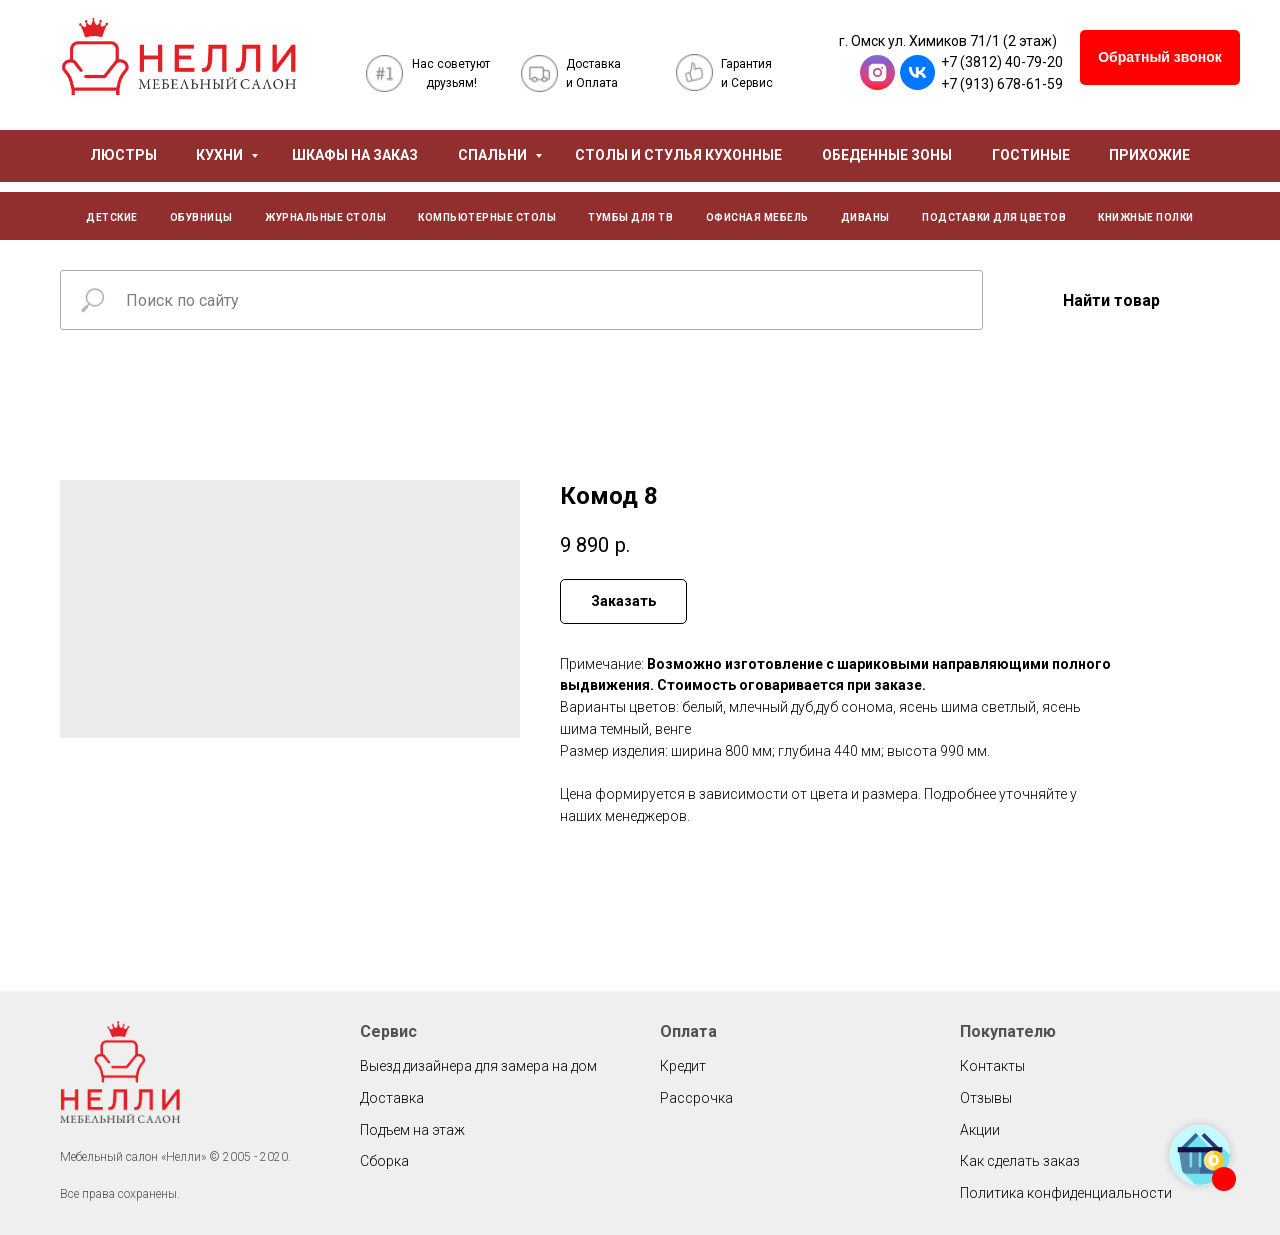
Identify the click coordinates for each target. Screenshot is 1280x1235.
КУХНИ (221, 155)
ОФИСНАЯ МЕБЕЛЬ (757, 217)
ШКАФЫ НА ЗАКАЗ (355, 155)
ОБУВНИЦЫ (201, 217)
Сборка (384, 1161)
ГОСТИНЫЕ (1031, 155)
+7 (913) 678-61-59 (1002, 84)
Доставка (392, 1098)
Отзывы (986, 1098)
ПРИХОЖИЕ (1149, 155)
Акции (980, 1130)
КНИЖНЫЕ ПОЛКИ (1146, 217)
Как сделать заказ (1020, 1161)
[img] (179, 56)
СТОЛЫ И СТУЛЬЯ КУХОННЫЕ (678, 155)
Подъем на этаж (412, 1130)
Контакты (992, 1066)
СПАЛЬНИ (494, 155)
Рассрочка (696, 1098)
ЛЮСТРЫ (123, 155)
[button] (1160, 57)
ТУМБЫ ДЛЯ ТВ (630, 217)
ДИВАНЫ (865, 217)
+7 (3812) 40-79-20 (1002, 62)
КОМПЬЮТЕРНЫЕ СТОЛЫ (487, 217)
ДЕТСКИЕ (112, 217)
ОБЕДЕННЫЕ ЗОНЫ (887, 155)
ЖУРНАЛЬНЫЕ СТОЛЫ (325, 217)
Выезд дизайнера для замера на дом (478, 1066)
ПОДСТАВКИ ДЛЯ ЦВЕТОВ (994, 217)
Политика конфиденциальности (1066, 1193)
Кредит (683, 1066)
